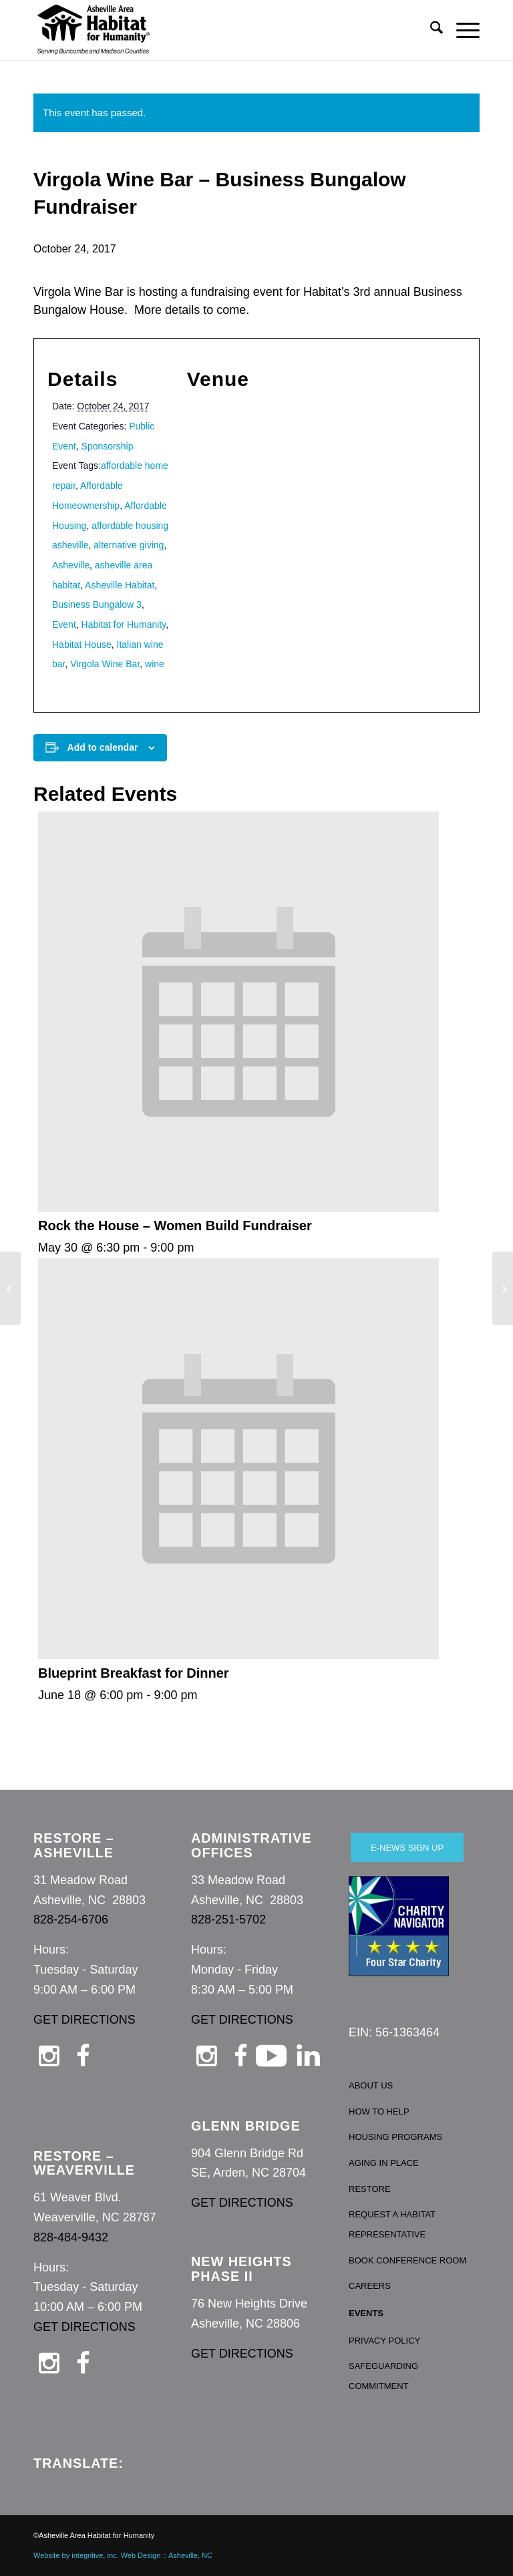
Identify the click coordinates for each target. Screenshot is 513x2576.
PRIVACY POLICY (384, 2341)
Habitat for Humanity (123, 624)
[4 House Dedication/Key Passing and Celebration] (502, 1288)
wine (154, 664)
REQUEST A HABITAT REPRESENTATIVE (392, 2224)
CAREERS (370, 2286)
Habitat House (82, 644)
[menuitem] (430, 30)
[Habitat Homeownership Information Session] (10, 1288)
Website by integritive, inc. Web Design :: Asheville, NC (122, 2555)
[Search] (430, 30)
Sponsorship (107, 446)
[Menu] (461, 30)
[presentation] (238, 1208)
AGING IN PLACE (384, 2163)
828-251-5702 (228, 1919)
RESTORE (370, 2189)
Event (64, 624)
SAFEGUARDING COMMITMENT (383, 2376)
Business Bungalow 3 (97, 604)
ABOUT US (371, 2085)
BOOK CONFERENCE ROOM (407, 2260)
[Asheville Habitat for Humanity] (93, 30)
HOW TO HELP (379, 2111)
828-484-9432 (70, 2237)
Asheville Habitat (119, 585)
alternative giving (129, 545)
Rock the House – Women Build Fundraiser (175, 1225)
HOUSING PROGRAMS (395, 2137)
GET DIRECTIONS (84, 2019)
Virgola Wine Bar (105, 664)
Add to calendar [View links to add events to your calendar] (102, 747)
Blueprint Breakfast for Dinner (133, 1673)
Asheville (71, 565)
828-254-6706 (70, 1919)
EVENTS (366, 2313)
